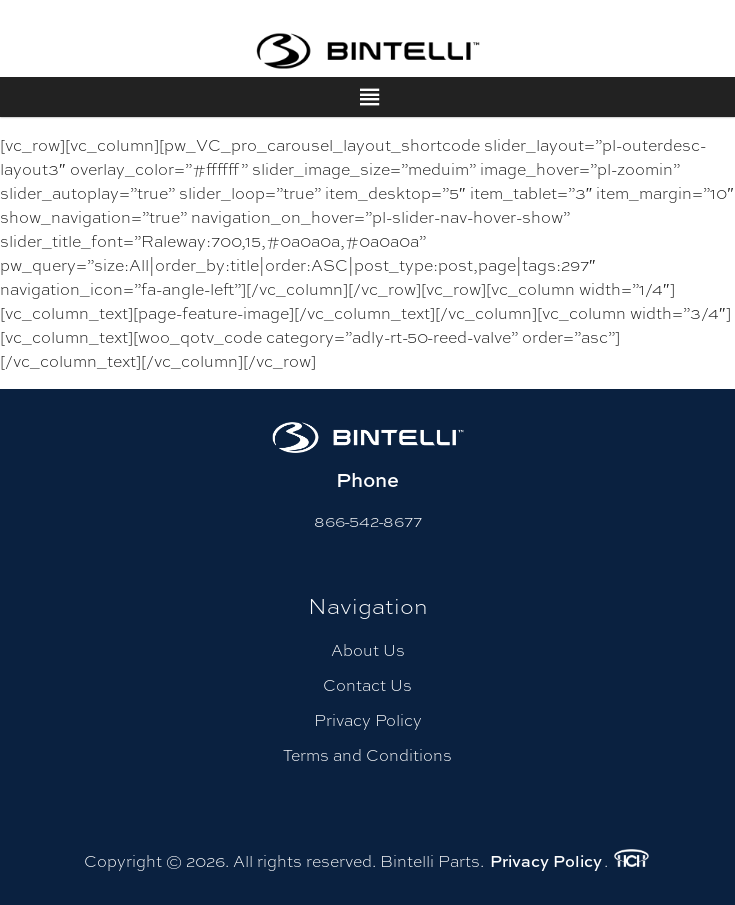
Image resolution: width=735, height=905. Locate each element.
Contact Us (367, 684)
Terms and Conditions (367, 754)
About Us (368, 649)
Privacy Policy (368, 719)
